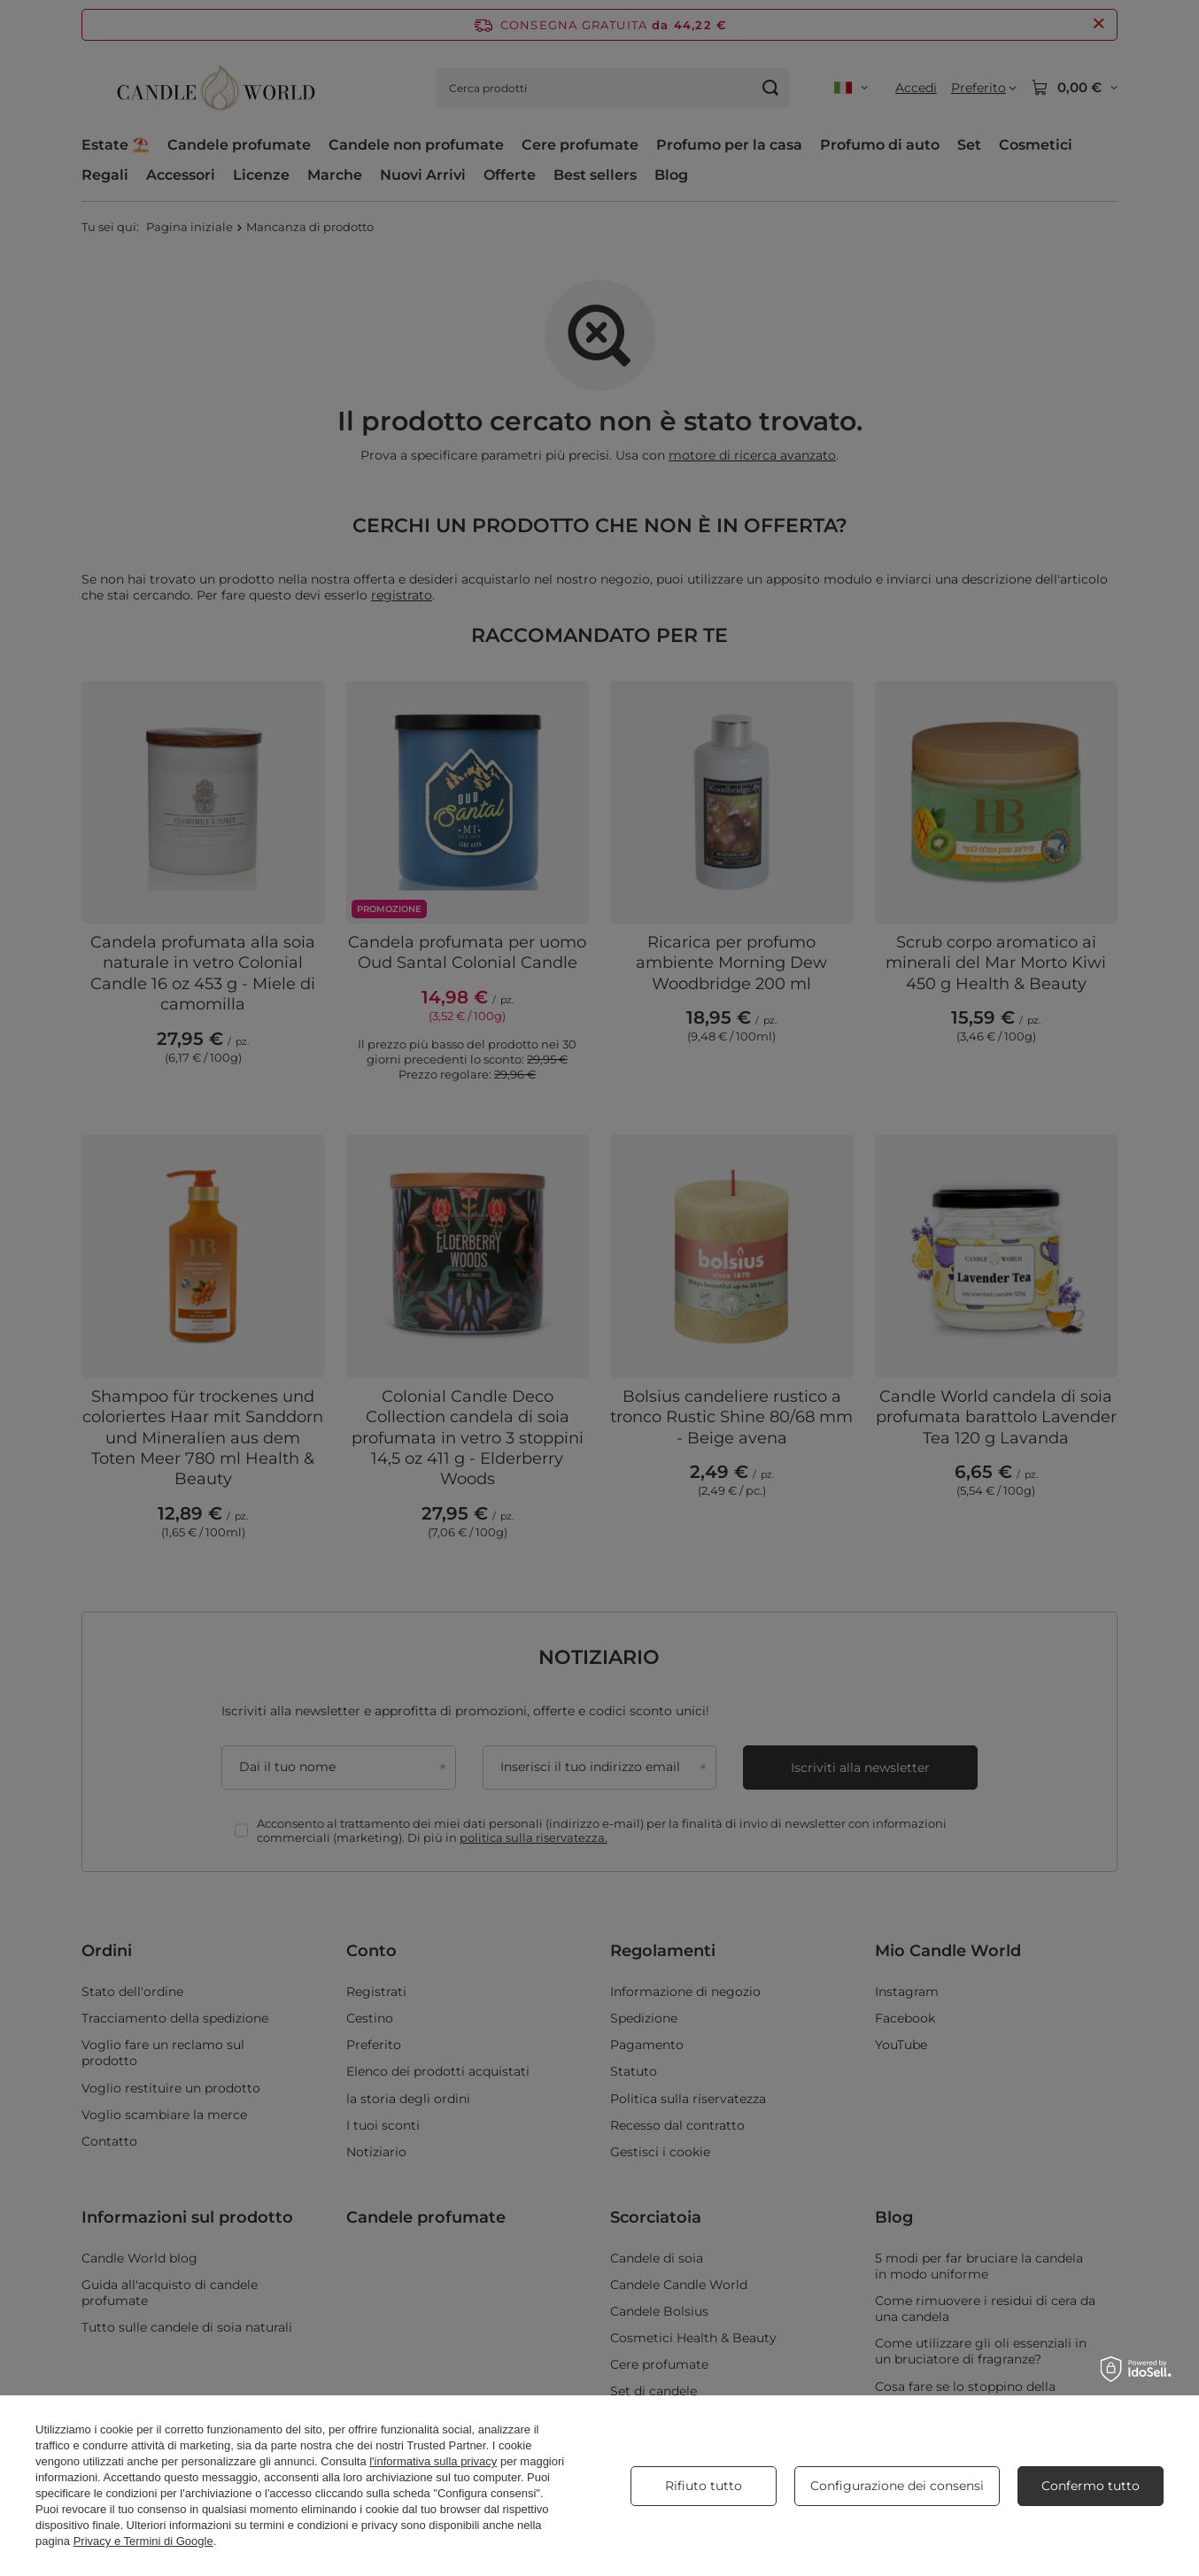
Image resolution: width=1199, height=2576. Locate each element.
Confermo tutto (1090, 2486)
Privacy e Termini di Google (143, 2541)
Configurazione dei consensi (897, 2486)
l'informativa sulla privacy (433, 2461)
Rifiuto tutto (703, 2486)
